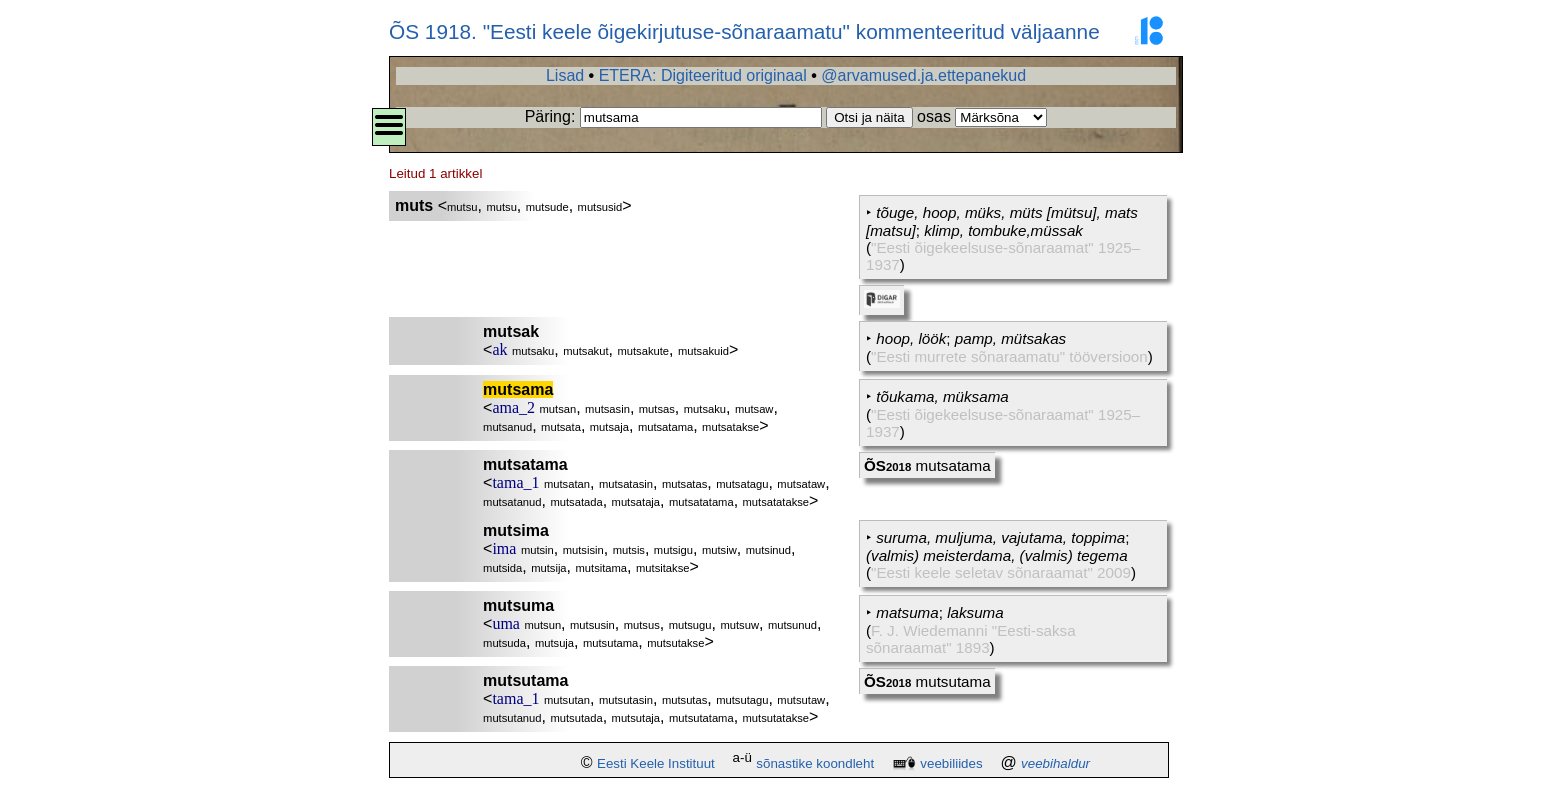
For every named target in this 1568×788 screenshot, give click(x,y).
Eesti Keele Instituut (656, 763)
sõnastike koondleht (815, 763)
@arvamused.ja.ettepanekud (923, 75)
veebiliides (951, 763)
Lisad (565, 75)
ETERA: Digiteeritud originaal (703, 75)
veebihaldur (1055, 763)
